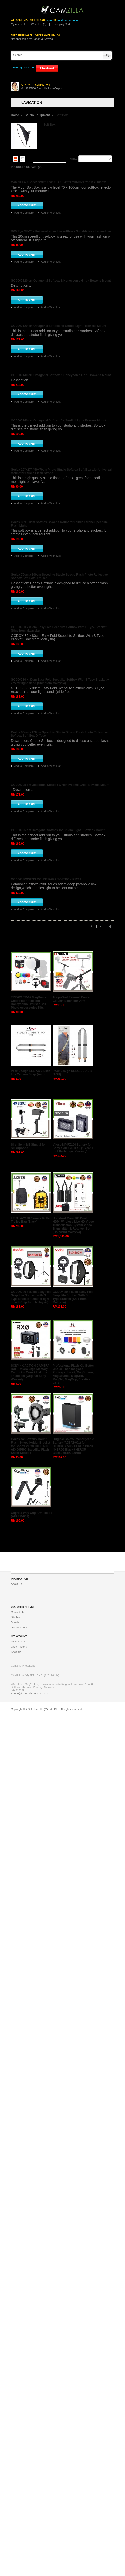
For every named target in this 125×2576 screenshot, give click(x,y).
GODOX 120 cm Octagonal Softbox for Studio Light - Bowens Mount (58, 555)
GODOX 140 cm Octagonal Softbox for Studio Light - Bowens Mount (58, 765)
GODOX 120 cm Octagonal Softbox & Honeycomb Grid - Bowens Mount (61, 453)
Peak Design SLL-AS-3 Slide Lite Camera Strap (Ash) (30, 1934)
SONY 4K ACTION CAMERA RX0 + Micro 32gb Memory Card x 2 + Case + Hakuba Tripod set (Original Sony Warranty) (30, 2234)
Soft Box (62, 115)
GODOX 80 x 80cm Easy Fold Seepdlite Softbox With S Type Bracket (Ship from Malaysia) (73, 2159)
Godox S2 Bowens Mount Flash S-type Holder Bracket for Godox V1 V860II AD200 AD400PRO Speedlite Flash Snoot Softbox (30, 2307)
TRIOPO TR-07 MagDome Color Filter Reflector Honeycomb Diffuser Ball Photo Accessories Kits (28, 1864)
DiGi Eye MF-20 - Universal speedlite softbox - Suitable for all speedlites (61, 346)
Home (15, 115)
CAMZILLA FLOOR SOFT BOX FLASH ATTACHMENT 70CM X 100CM (58, 240)
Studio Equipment (37, 115)
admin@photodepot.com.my (29, 2555)
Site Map (16, 2478)
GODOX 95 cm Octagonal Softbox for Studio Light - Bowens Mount (58, 1634)
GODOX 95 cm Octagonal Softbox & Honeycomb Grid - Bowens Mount (60, 1531)
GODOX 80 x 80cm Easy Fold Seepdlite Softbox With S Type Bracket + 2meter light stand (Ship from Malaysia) (60, 1313)
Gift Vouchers (19, 2489)
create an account (68, 20)
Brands (15, 2483)
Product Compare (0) (26, 167)
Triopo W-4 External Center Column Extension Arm (72, 1860)
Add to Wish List (50, 270)
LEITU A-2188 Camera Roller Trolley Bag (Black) (31, 2081)
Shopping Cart (61, 24)
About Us (16, 2445)
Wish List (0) (38, 24)
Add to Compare (24, 270)
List (22, 159)
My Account (18, 24)
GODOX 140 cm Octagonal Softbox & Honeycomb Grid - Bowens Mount (61, 662)
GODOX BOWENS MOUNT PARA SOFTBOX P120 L (46, 1741)
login (49, 20)
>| (110, 1788)
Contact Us (17, 2473)
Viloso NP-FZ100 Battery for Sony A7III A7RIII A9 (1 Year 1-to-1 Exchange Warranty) (73, 2010)
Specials (16, 2513)
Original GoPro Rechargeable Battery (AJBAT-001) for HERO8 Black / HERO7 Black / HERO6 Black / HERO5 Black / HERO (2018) (73, 2307)
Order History (19, 2508)
